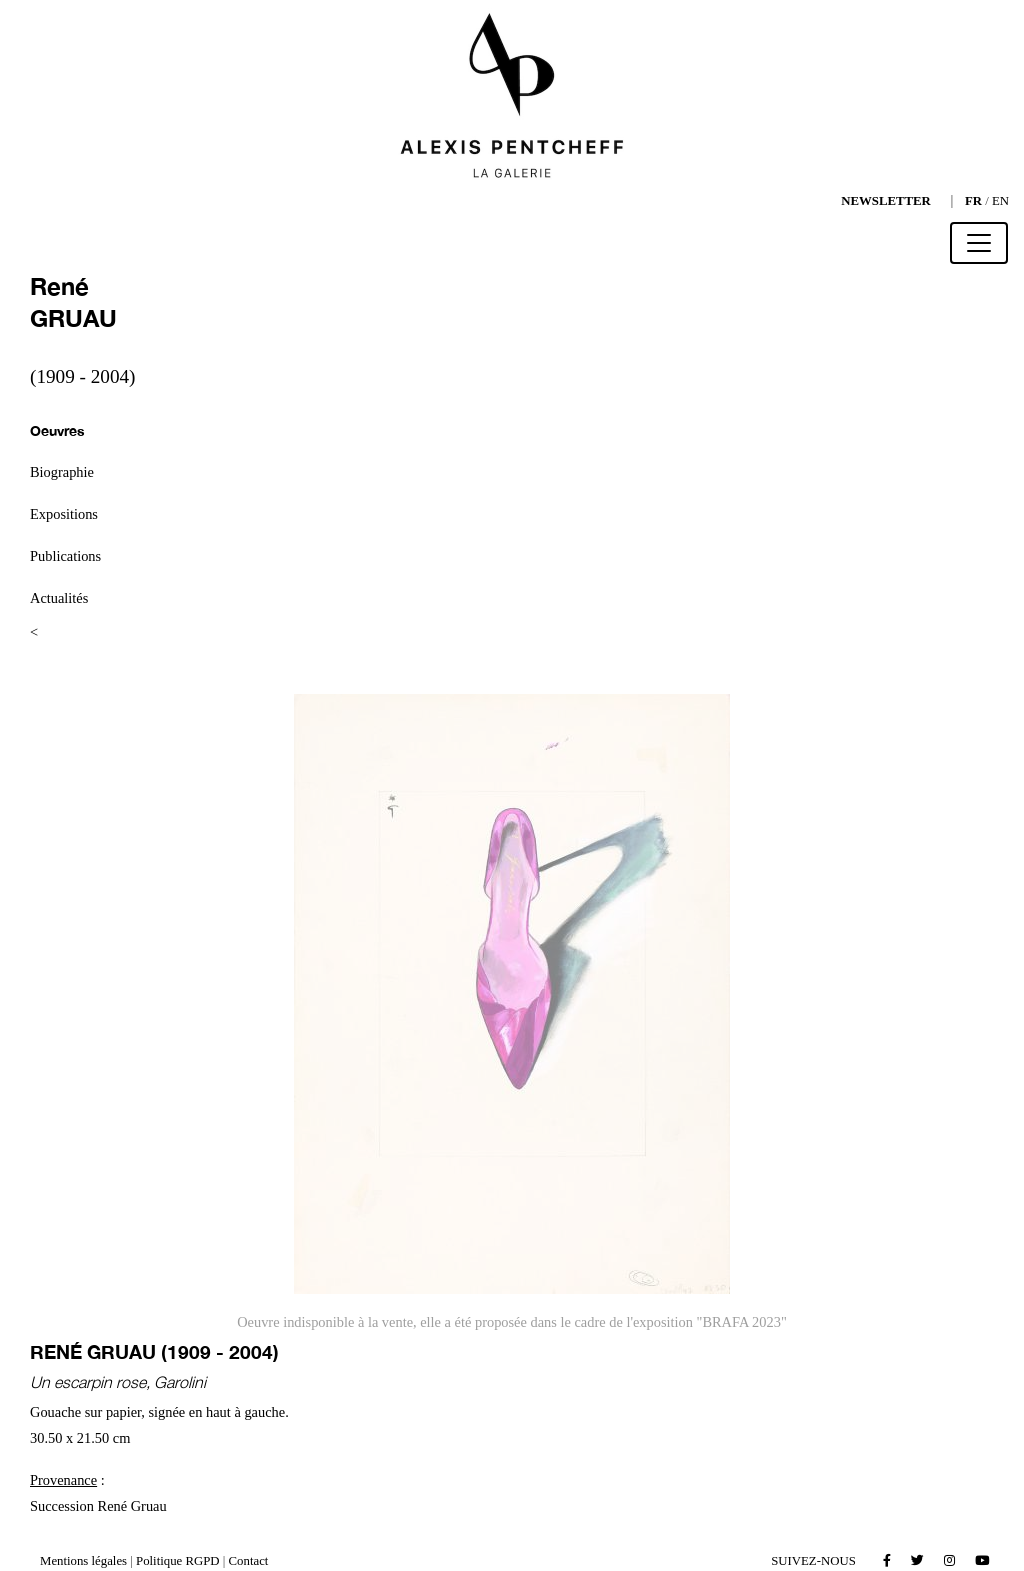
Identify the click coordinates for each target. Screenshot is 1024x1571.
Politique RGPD (178, 1561)
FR (973, 201)
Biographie (62, 472)
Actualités (59, 598)
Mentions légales (83, 1561)
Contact (249, 1561)
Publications (65, 556)
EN (1000, 201)
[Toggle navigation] (979, 243)
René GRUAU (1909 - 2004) (154, 1351)
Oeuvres (57, 430)
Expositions (64, 514)
